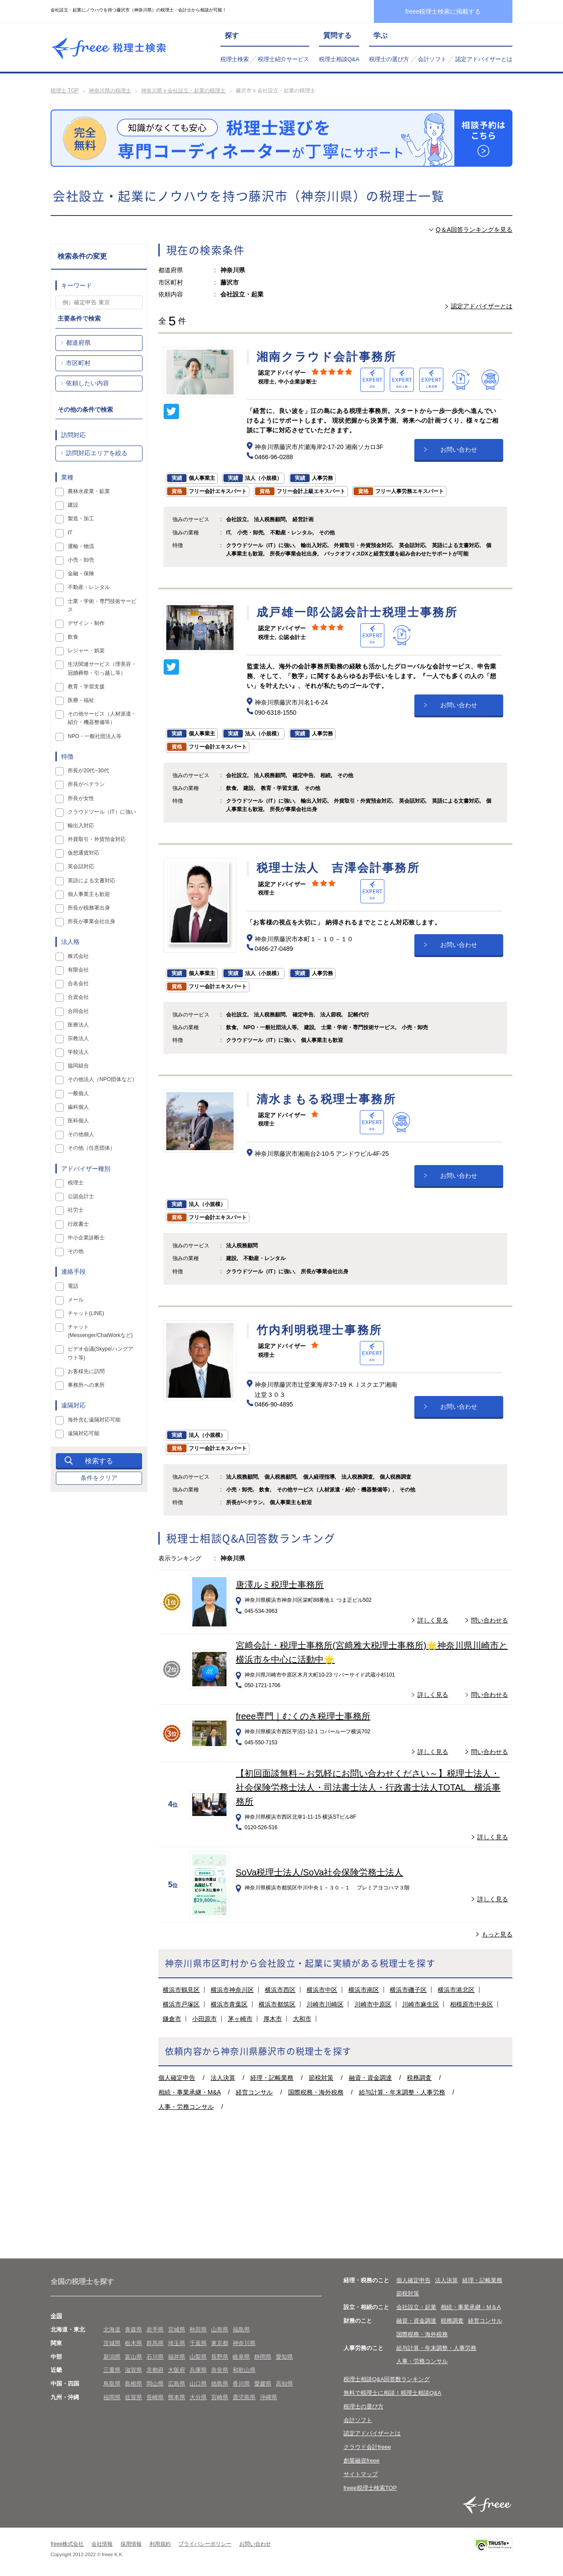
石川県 (155, 2356)
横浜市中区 (322, 1989)
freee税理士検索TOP (370, 2488)
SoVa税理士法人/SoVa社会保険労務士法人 (319, 1872)
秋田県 (198, 2329)
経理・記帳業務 (271, 2077)
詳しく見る (432, 1620)
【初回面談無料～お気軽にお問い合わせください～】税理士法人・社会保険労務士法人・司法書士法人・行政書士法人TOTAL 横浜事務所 (368, 1787)
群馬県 (155, 2343)
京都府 (155, 2370)
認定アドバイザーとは (483, 59)
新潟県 (112, 2356)
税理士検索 (234, 59)
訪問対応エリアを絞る (97, 453)
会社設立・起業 (416, 2307)
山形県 (219, 2329)
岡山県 (155, 2383)
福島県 (241, 2329)
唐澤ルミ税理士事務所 (280, 1584)
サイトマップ (361, 2474)
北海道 (112, 2329)
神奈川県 (244, 2343)
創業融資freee (362, 2460)
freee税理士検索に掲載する (443, 11)
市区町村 (78, 362)
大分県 (198, 2397)
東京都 (219, 2343)
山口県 (198, 2383)
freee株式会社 (67, 2544)
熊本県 (176, 2397)
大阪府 (176, 2370)
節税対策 (321, 2077)
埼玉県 (176, 2343)
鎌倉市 (172, 2018)
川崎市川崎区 (325, 2004)
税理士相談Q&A (339, 59)
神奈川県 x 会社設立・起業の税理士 (183, 91)
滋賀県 (133, 2370)
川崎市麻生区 (420, 2004)
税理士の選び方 (389, 59)
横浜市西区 (280, 1989)
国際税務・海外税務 (316, 2092)
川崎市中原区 (373, 2004)
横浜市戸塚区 (181, 2004)
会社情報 (102, 2544)
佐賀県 (133, 2397)
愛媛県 (262, 2383)
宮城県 (176, 2329)
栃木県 (133, 2343)
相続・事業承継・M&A (189, 2092)
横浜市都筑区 (277, 2004)
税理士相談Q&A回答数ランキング (387, 2379)
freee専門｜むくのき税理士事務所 (303, 1716)
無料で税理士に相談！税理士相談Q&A (392, 2393)
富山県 (133, 2356)
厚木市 (272, 2018)
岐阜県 (241, 2356)
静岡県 (262, 2356)
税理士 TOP (65, 91)
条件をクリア (98, 1477)
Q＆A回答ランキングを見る (474, 229)
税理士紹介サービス (283, 59)
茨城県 (112, 2343)
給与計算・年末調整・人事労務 (402, 2092)
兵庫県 (198, 2370)
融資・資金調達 (370, 2077)
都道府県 (78, 342)
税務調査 (419, 2077)
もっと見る (497, 1934)
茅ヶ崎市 (240, 2018)
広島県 (176, 2383)
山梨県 (198, 2356)
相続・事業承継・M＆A (471, 2307)
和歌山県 (244, 2370)
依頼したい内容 (87, 383)
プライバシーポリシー (205, 2544)
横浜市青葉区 (229, 2004)
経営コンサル (254, 2092)
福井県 (176, 2356)
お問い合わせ (458, 449)
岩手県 (155, 2329)
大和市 (302, 2018)
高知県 (284, 2383)
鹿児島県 (244, 2397)
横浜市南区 (363, 1989)
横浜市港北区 (456, 1989)
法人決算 (223, 2077)
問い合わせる (489, 1620)
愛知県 (284, 2356)
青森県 (133, 2329)
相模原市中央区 (471, 2004)
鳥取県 (112, 2383)
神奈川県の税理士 (110, 91)
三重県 (112, 2370)
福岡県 (112, 2397)
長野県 (219, 2356)
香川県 (241, 2383)
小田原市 (204, 2018)
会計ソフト (432, 59)
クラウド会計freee (367, 2447)
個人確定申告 (176, 2077)
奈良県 (219, 2370)
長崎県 (155, 2397)
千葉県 (198, 2343)
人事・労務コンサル (186, 2106)
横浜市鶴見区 (181, 1989)
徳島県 (219, 2383)
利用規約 (160, 2544)
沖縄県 (268, 2397)
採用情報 (131, 2544)
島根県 (133, 2383)
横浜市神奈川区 (232, 1989)
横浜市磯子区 (408, 1989)
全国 (56, 2316)
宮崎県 (219, 2397)
